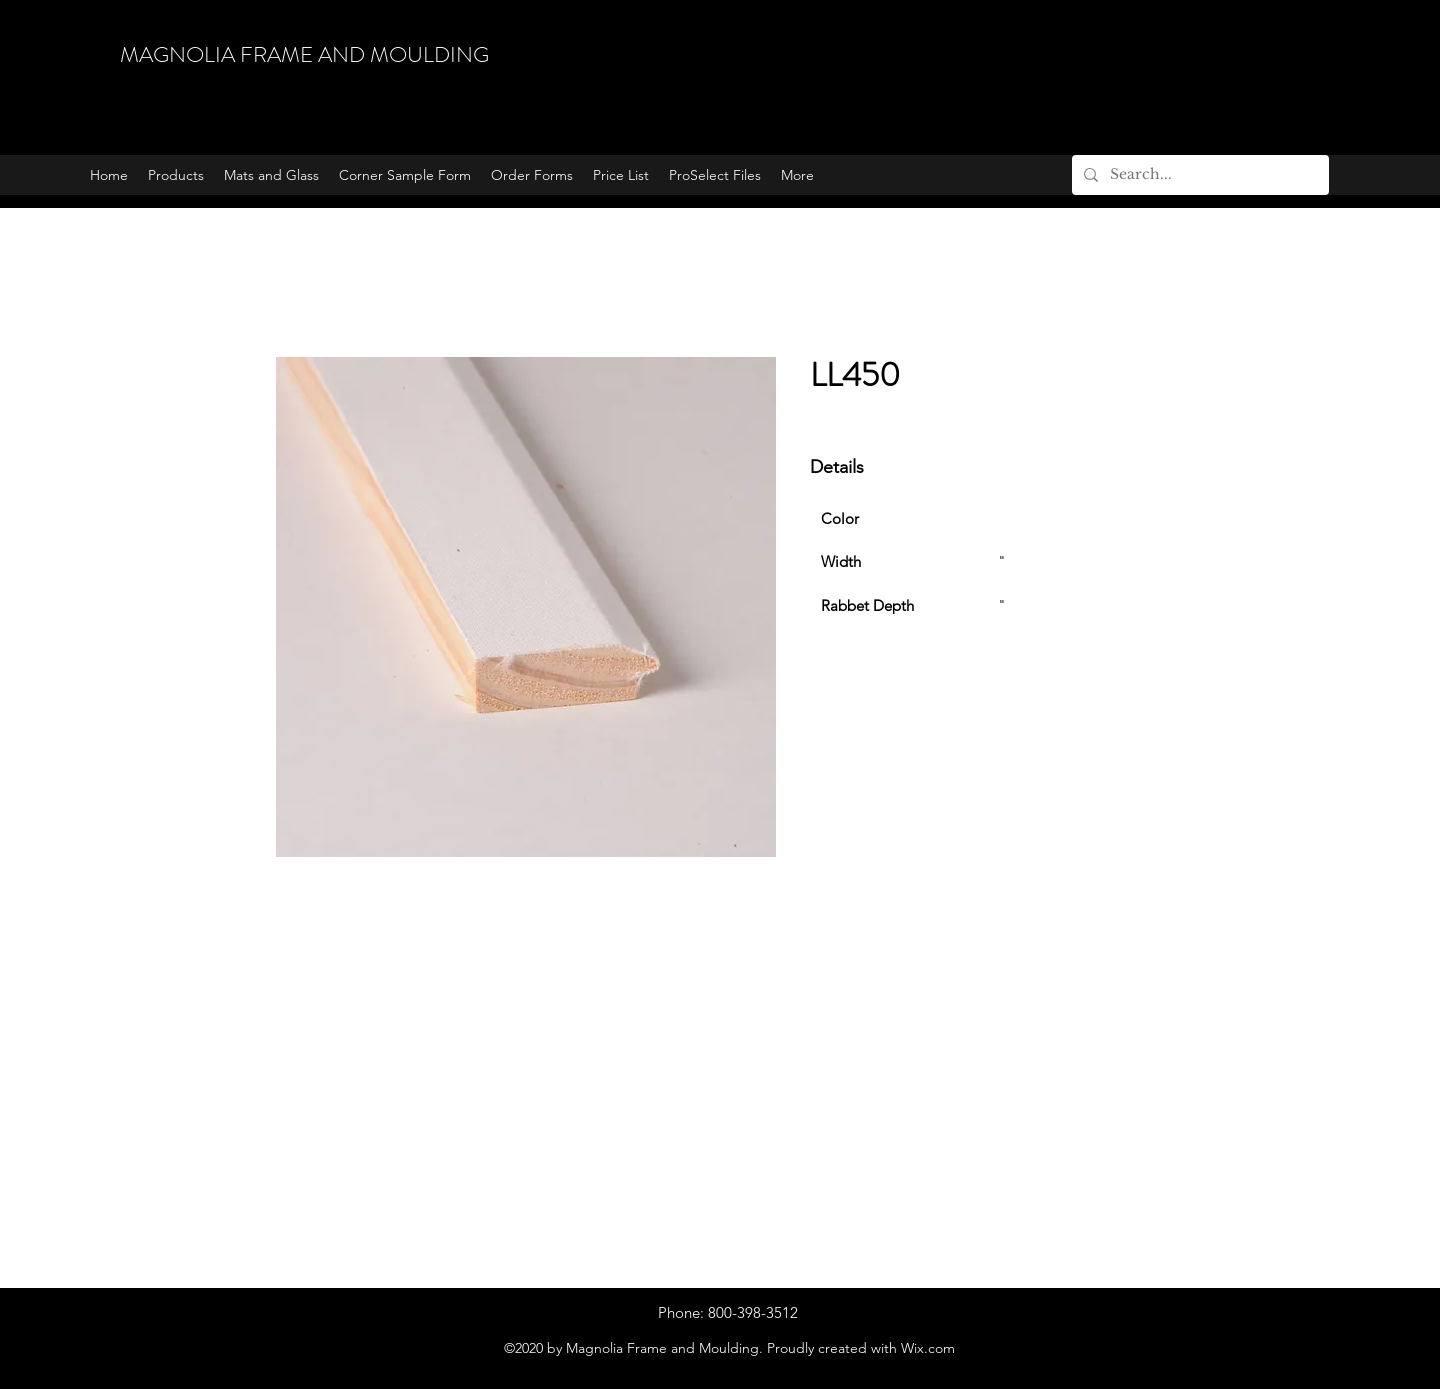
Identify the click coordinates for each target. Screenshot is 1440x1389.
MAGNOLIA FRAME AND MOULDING (304, 54)
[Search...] (1198, 175)
